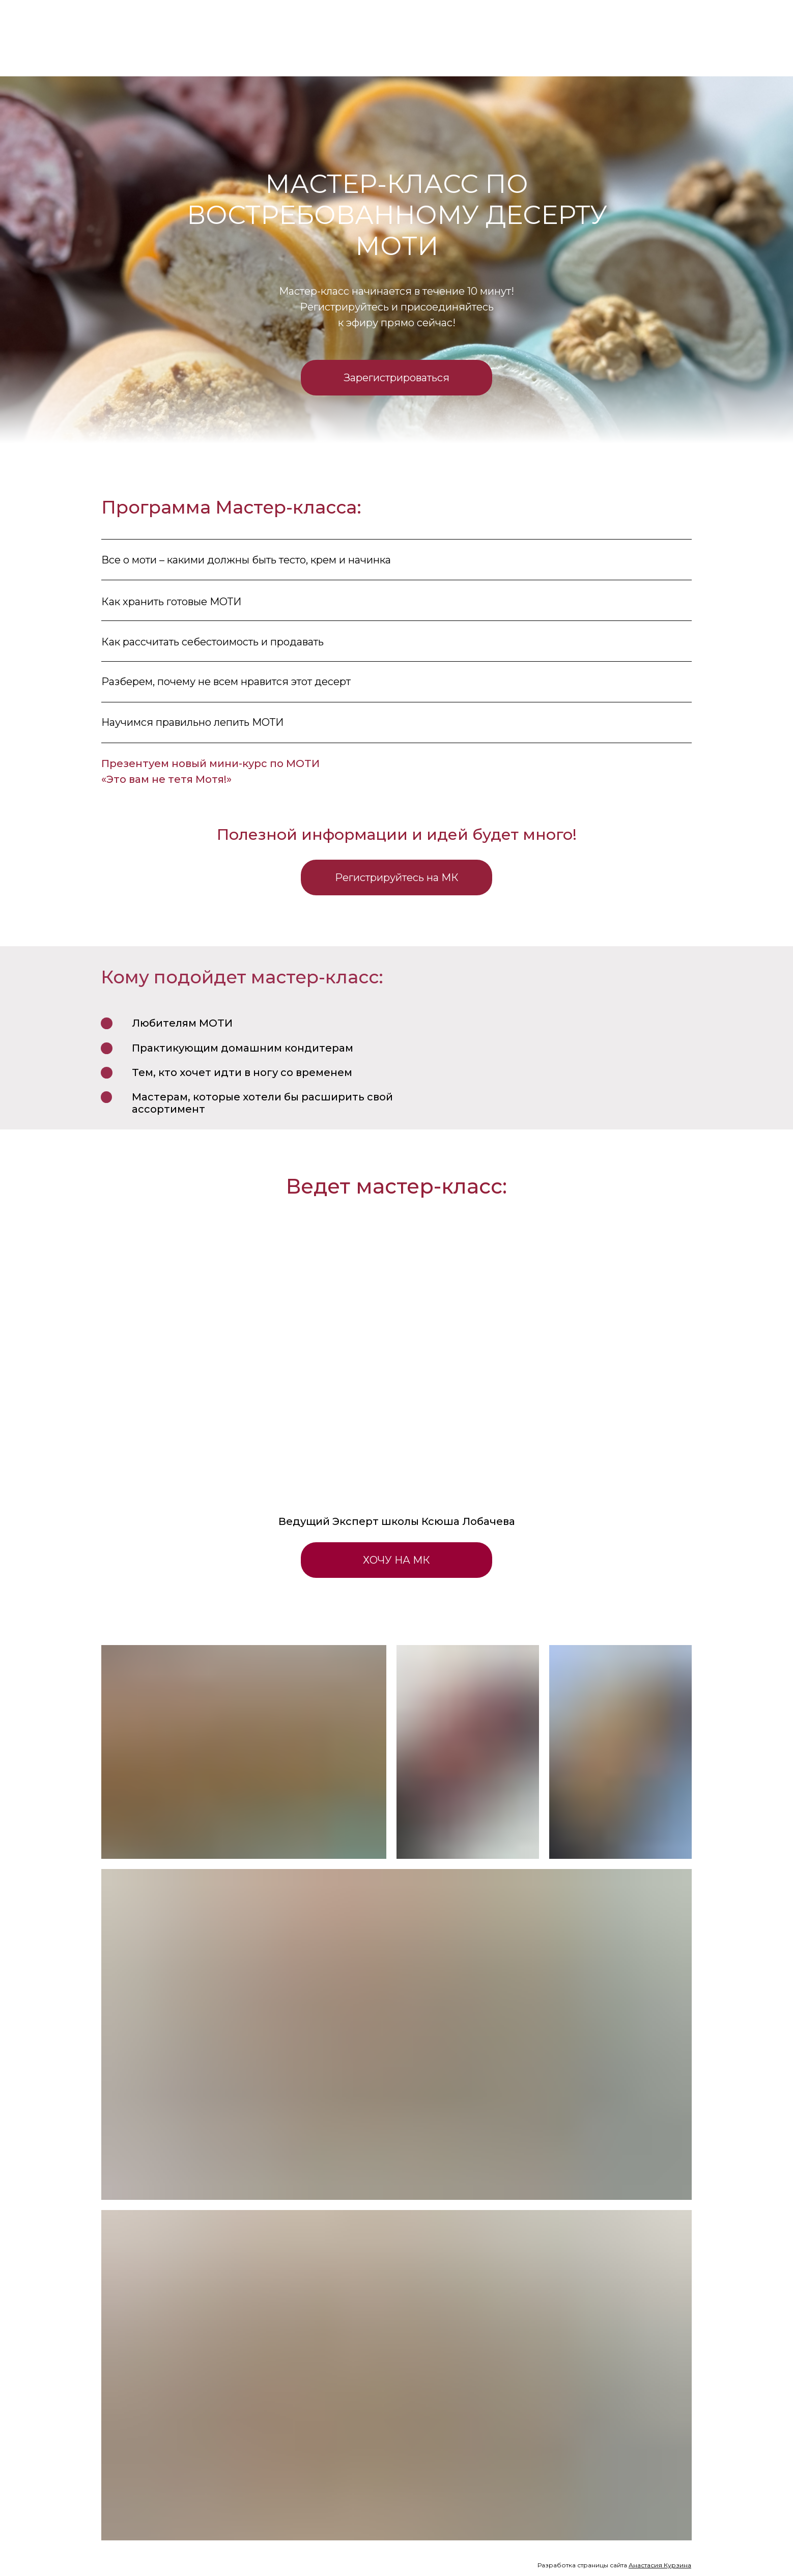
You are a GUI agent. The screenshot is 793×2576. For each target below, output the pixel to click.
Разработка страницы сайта (614, 2565)
